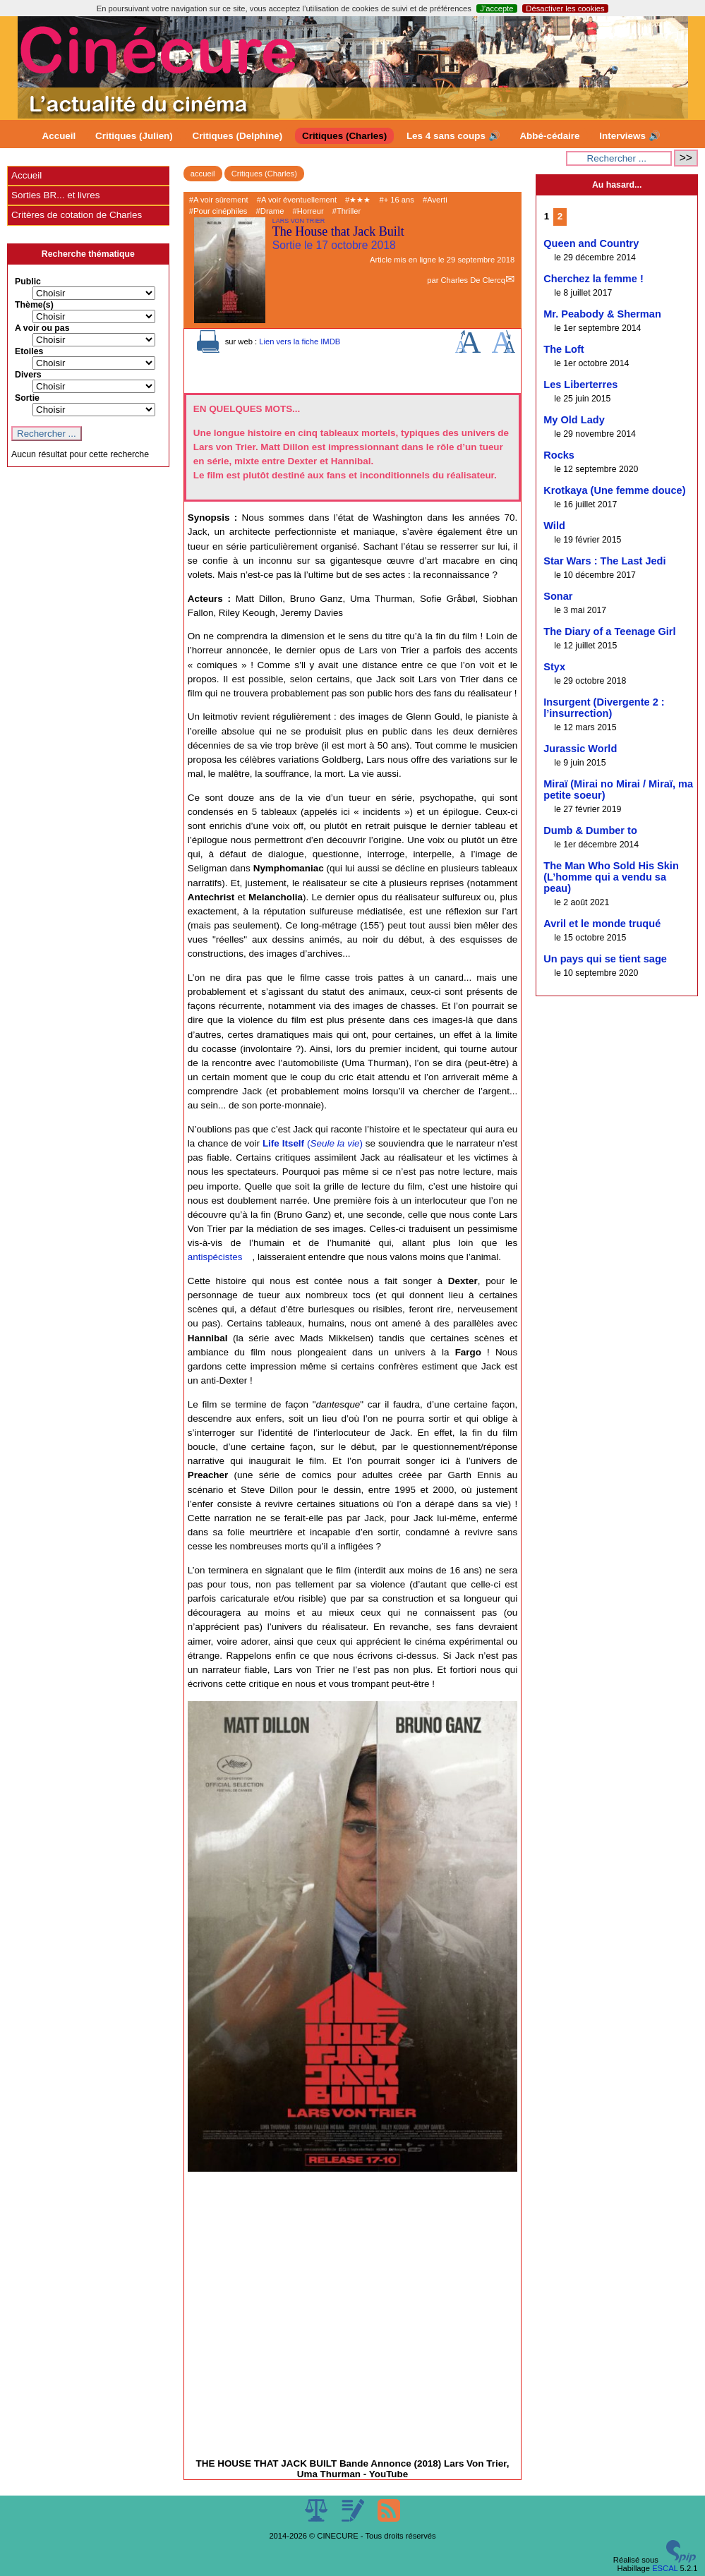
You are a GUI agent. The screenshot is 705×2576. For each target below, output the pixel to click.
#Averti (435, 199)
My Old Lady (574, 419)
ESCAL (664, 2568)
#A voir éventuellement (297, 199)
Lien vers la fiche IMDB (299, 341)
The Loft (563, 349)
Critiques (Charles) (344, 136)
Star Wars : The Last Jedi (604, 561)
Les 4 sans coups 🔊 (453, 136)
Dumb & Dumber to (590, 830)
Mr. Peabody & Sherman (602, 314)
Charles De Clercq (472, 280)
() (313, 1143)
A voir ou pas (42, 328)
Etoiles (29, 351)
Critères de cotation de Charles (76, 215)
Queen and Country (591, 243)
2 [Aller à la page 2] (560, 216)
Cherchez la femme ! (593, 278)
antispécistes (215, 1257)
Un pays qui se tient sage (605, 959)
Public (28, 281)
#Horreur (307, 211)
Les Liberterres (580, 384)
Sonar (557, 596)
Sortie (27, 398)
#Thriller (346, 211)
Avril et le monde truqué (602, 923)
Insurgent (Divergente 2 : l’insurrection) (603, 707)
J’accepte (496, 8)
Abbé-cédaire (549, 136)
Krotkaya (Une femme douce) (614, 490)
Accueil (59, 136)
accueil (203, 173)
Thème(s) (34, 305)
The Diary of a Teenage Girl (609, 631)
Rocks (558, 455)
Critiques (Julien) (134, 136)
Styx (554, 666)
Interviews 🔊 (629, 136)
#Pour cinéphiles (218, 211)
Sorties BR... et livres (55, 195)
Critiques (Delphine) (238, 136)
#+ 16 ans (396, 199)
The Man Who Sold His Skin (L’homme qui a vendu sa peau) (611, 877)
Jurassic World (580, 748)
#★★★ (357, 199)
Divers (28, 375)
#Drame (270, 211)
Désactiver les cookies (565, 8)
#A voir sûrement (218, 199)
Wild (554, 525)
